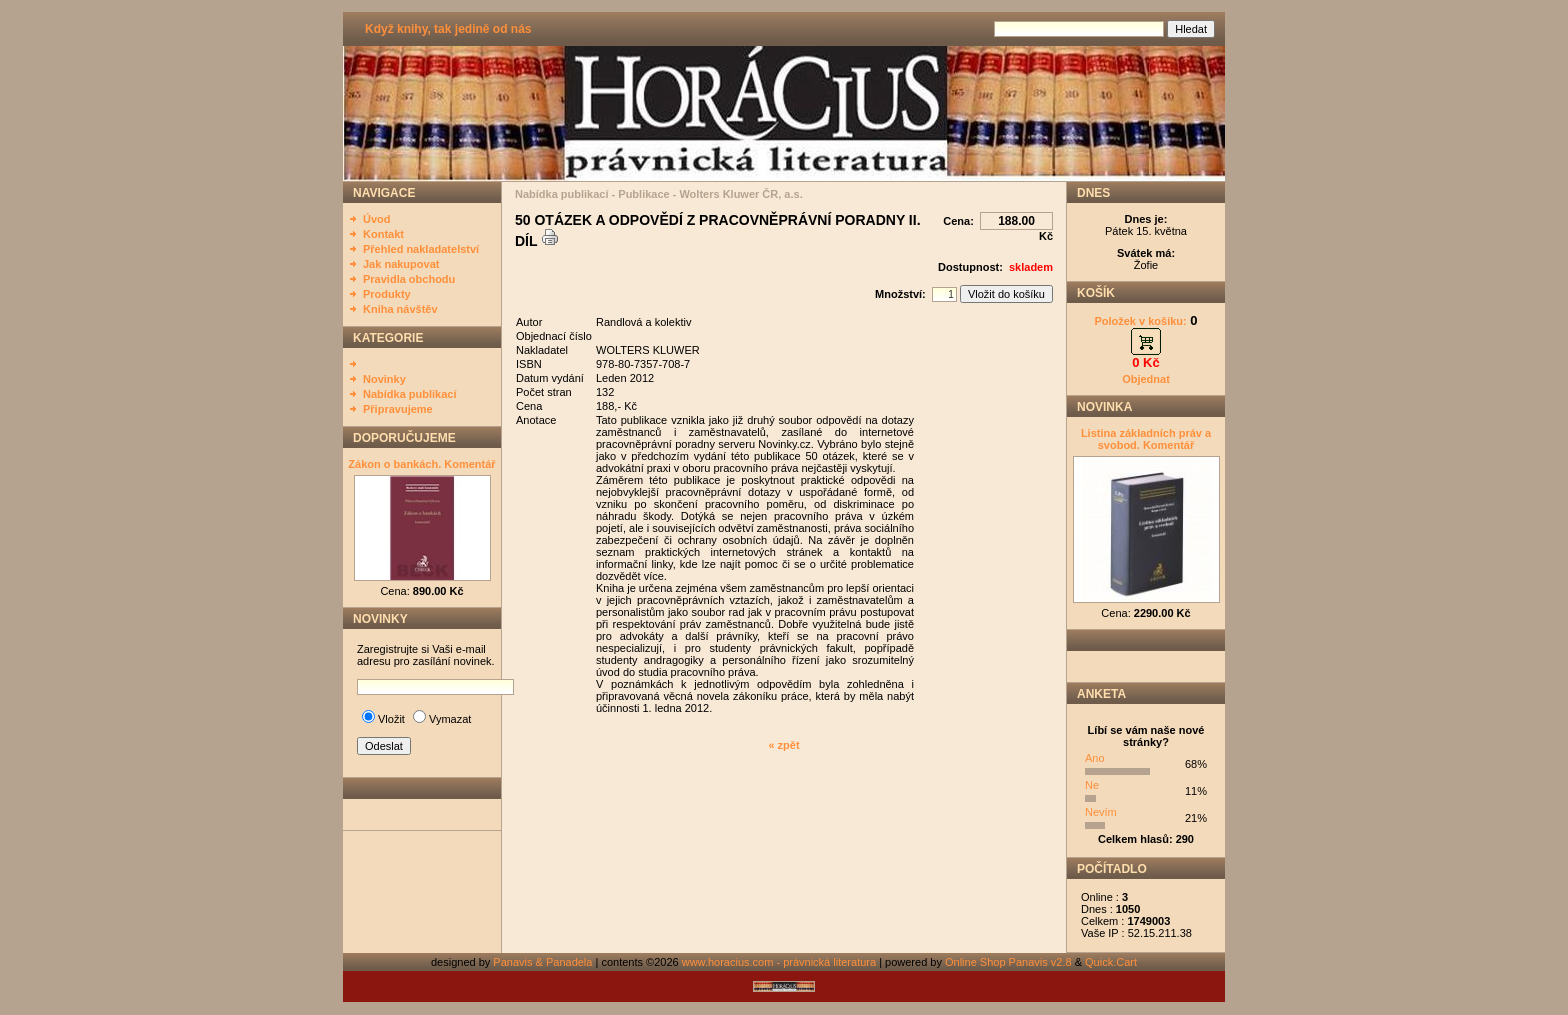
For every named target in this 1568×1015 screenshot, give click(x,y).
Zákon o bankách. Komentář (421, 464)
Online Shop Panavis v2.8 (1008, 962)
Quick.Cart (1111, 962)
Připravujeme (398, 409)
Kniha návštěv (400, 309)
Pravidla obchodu (409, 279)
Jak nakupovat (401, 264)
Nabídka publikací (410, 394)
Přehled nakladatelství (421, 249)
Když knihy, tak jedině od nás (448, 29)
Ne (1092, 785)
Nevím (1101, 812)
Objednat (1146, 379)
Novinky (384, 379)
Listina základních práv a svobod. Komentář (1146, 439)
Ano (1095, 758)
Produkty (387, 294)
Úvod (377, 219)
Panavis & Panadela (544, 962)
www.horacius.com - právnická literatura (779, 962)
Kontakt (383, 234)
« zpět (783, 745)
